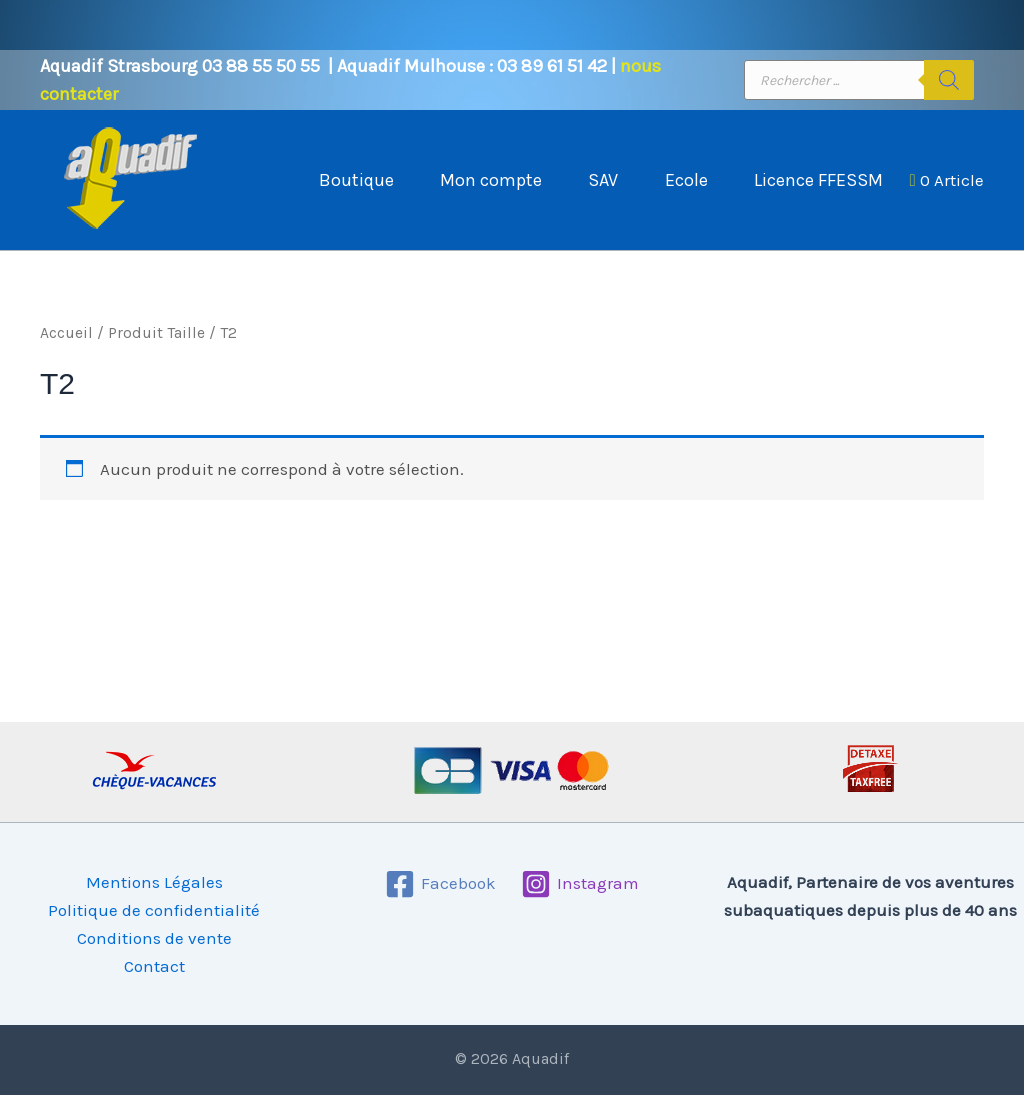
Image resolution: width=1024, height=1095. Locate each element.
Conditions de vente (154, 938)
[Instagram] (581, 884)
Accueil (66, 353)
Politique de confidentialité (154, 910)
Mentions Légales (154, 882)
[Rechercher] (949, 80)
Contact (154, 966)
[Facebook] (440, 884)
